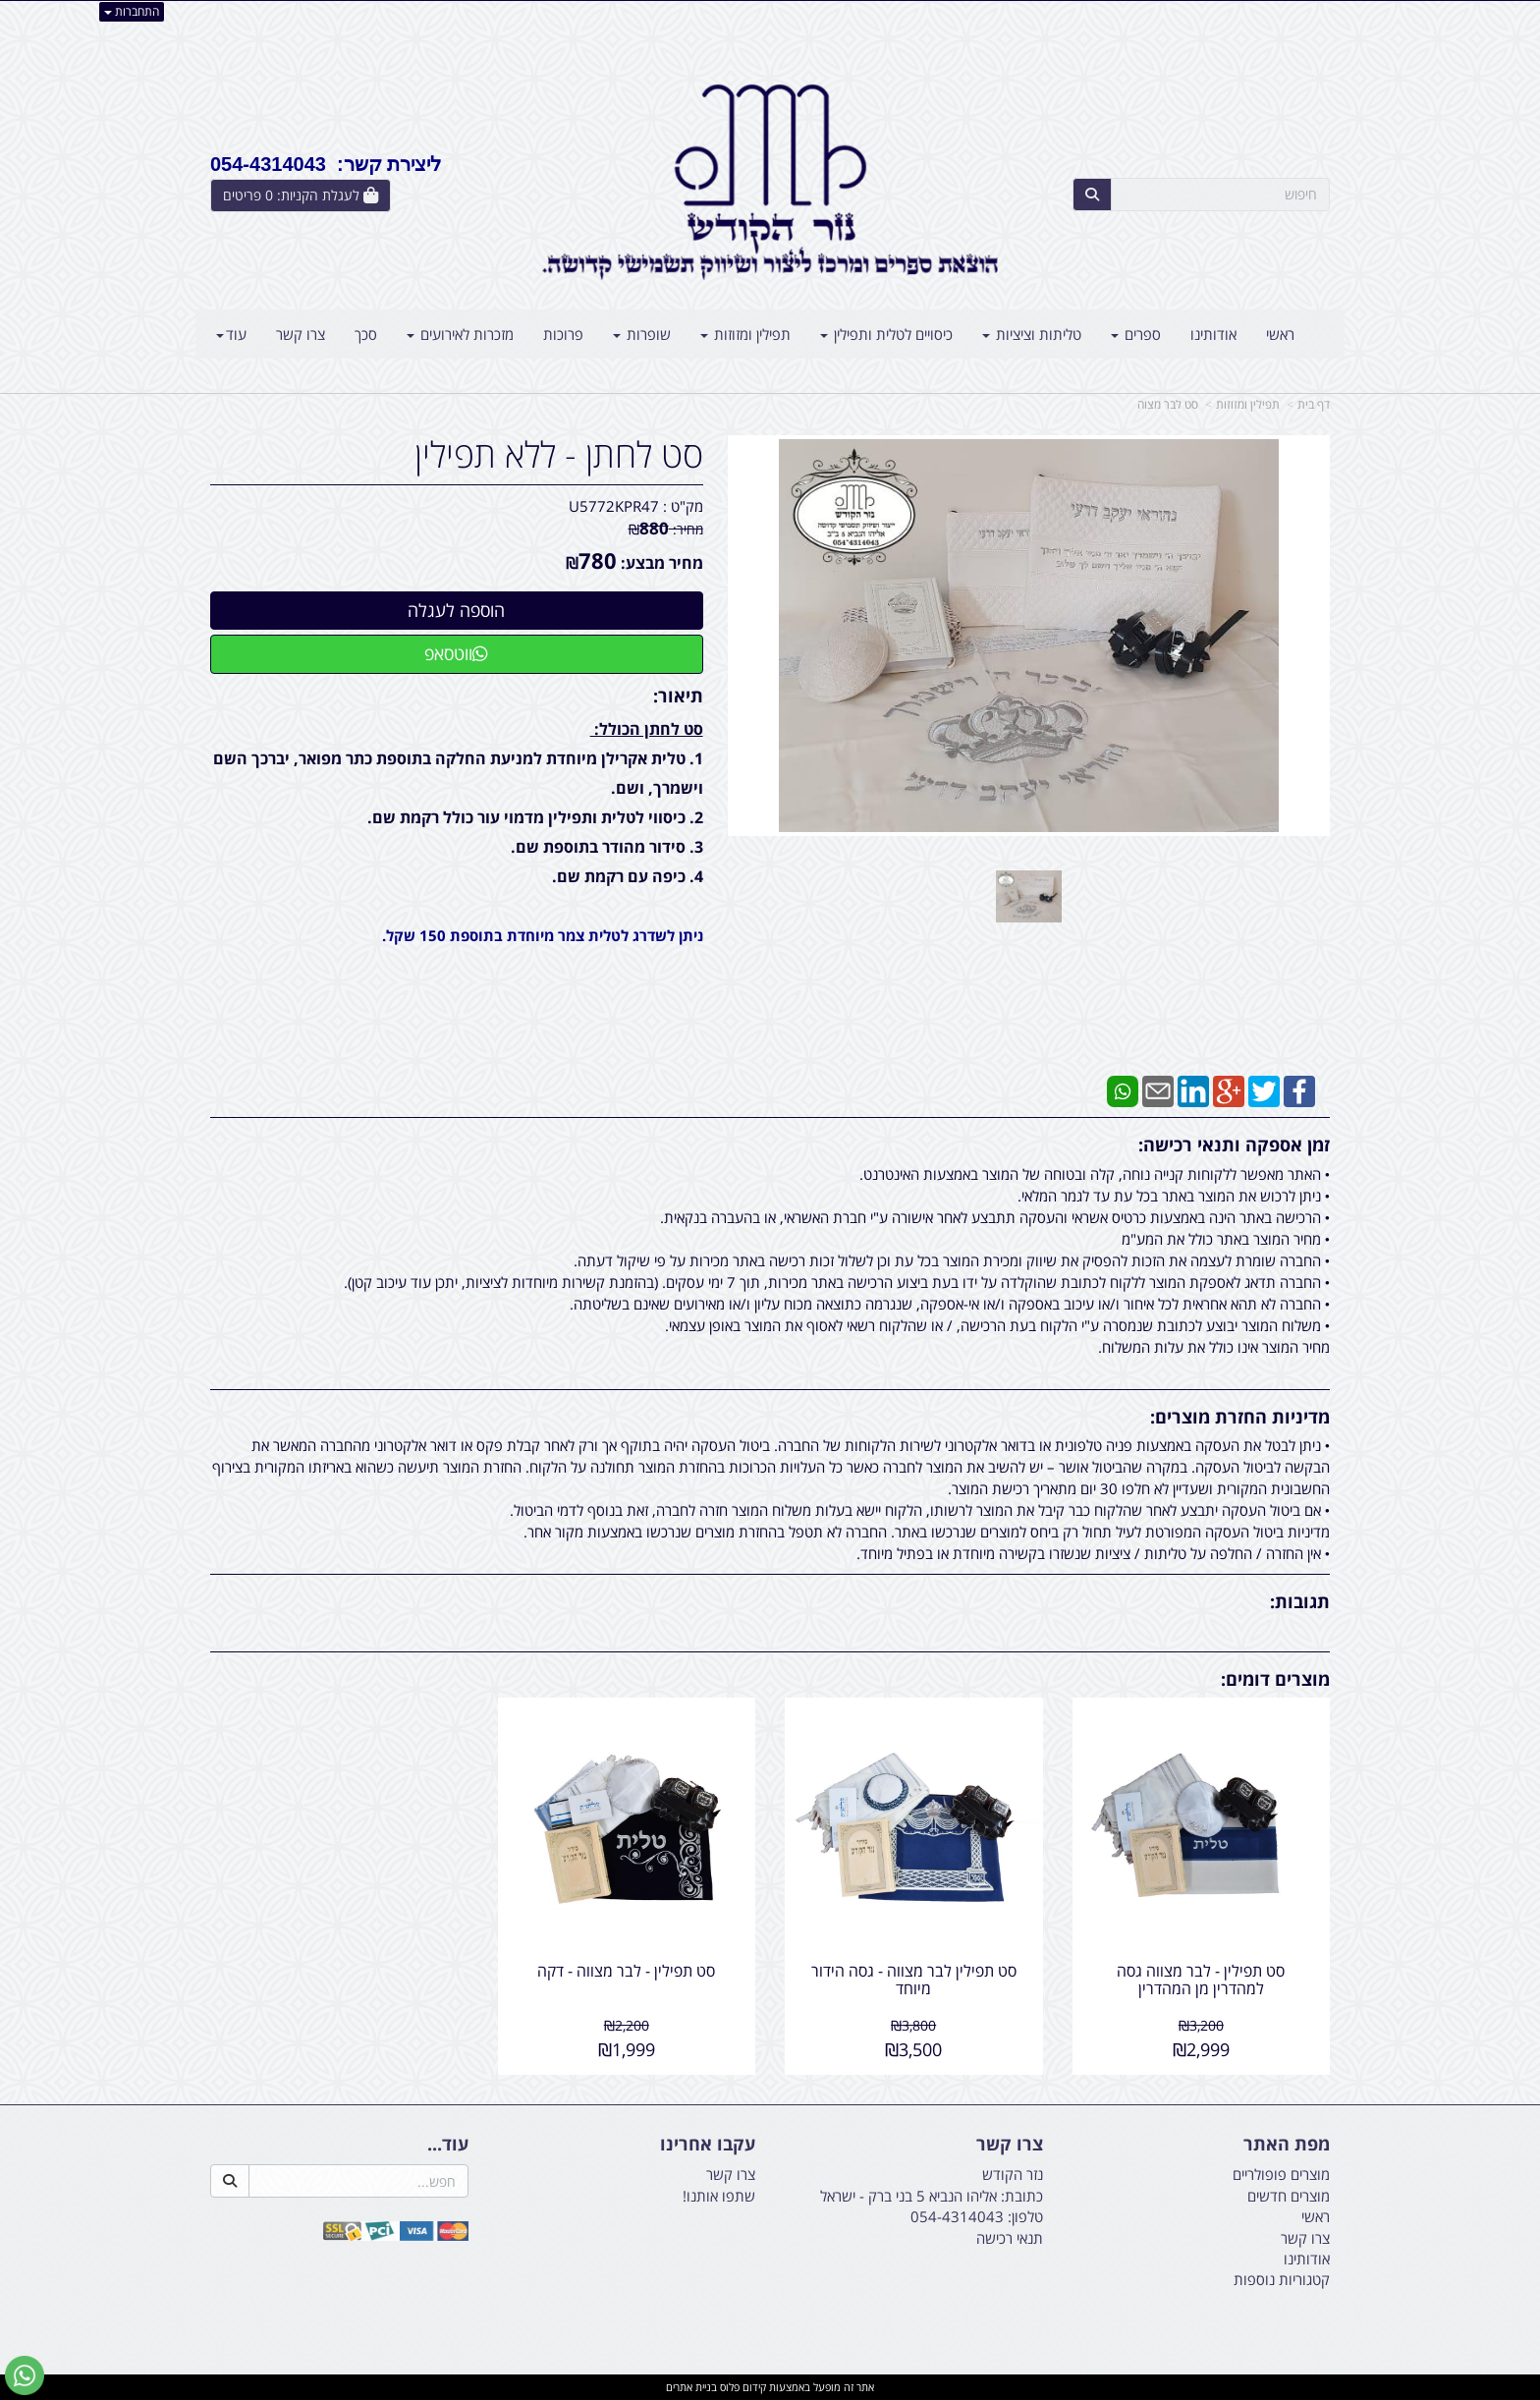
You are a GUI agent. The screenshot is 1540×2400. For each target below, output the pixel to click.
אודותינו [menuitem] (1213, 334)
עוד (231, 334)
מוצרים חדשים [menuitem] (1288, 2195)
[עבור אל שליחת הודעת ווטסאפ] (24, 2375)
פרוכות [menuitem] (563, 334)
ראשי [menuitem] (1280, 334)
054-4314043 (957, 2216)
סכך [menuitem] (366, 334)
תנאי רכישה (1009, 2238)
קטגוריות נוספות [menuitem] (1282, 2279)
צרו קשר (730, 2174)
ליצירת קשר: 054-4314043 (325, 164)
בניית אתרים (691, 2386)
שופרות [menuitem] (642, 334)
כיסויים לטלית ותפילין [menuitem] (886, 334)
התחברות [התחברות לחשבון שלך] (131, 11)
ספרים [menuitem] (1136, 334)
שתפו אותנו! (719, 2195)
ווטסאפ (456, 653)
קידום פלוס (741, 2386)
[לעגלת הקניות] (300, 195)
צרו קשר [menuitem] (300, 334)
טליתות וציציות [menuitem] (1031, 334)
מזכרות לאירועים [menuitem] (460, 334)
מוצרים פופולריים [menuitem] (1281, 2174)
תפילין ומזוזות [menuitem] (745, 334)
